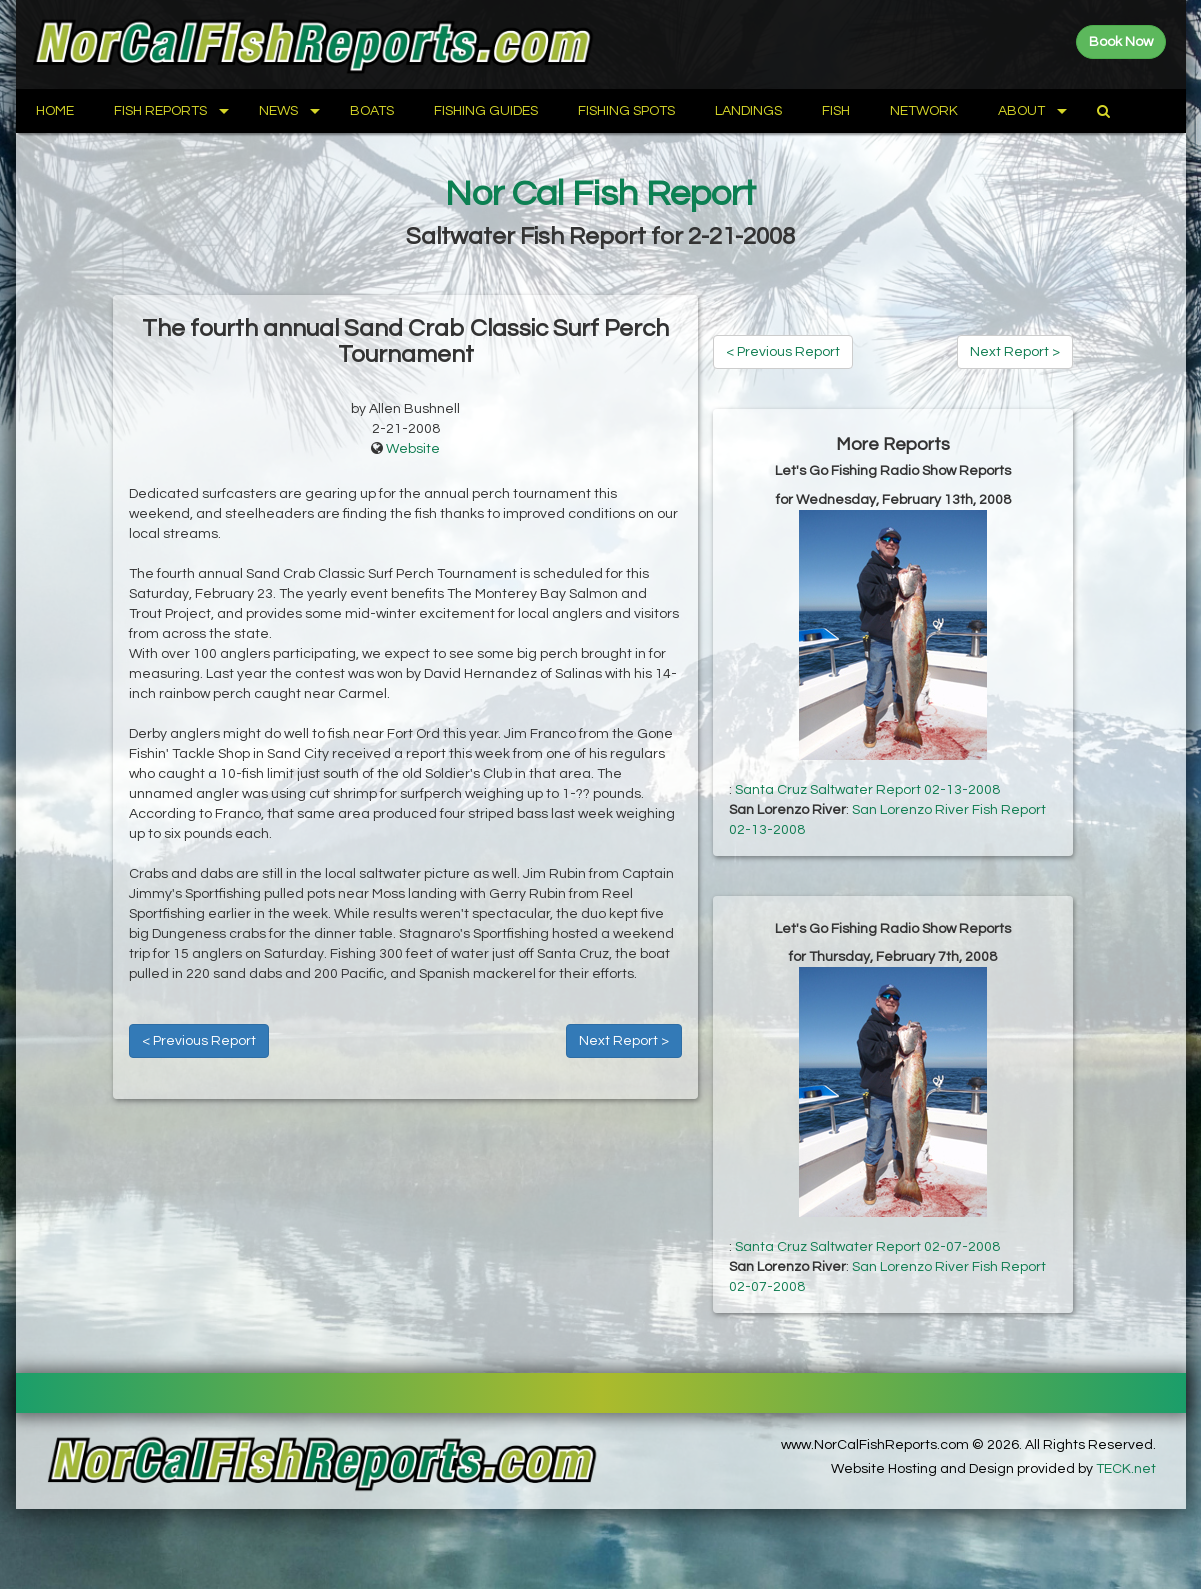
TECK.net (1126, 1469)
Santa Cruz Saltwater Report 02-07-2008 (867, 1247)
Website (413, 449)
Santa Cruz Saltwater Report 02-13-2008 (867, 790)
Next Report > (624, 1041)
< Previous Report (199, 1041)
